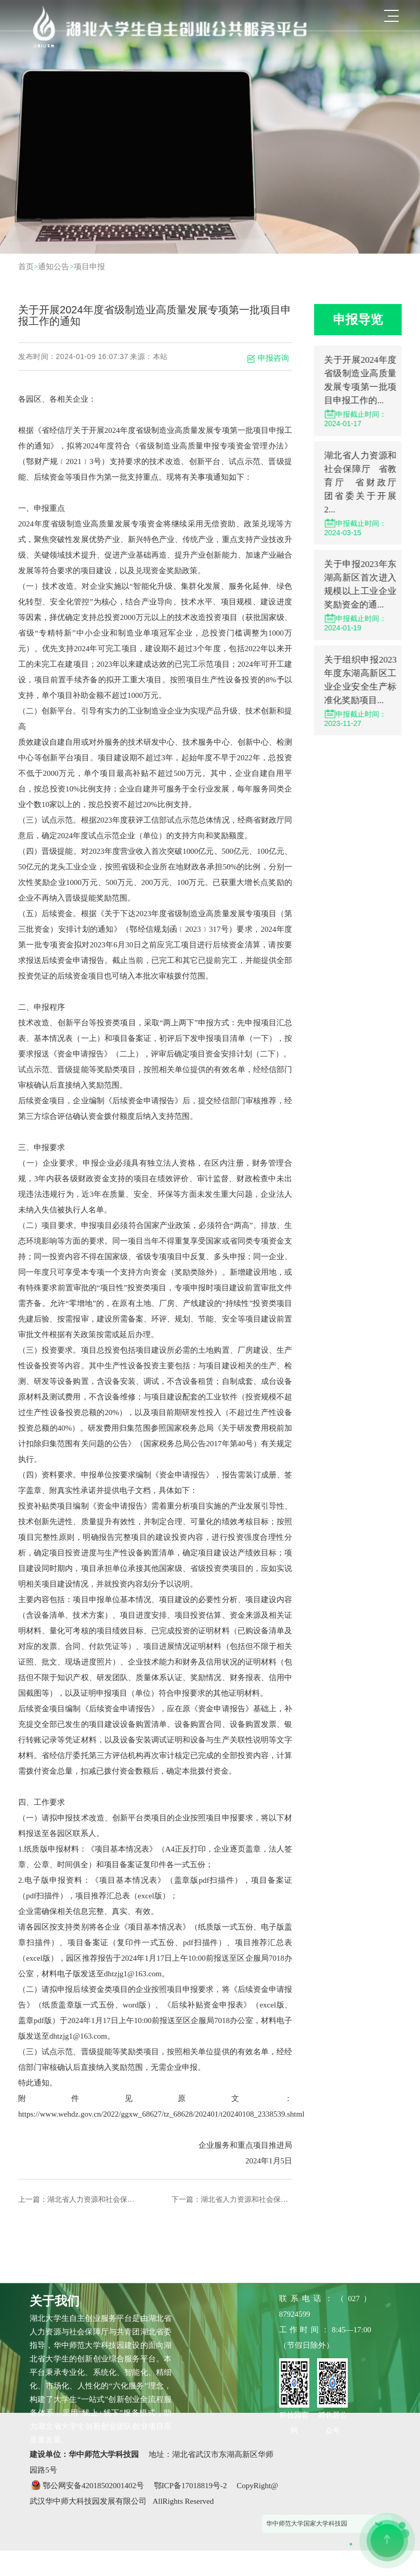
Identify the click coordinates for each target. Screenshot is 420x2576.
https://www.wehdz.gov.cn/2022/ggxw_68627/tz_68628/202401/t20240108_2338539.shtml (155, 2114)
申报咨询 (267, 358)
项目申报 (89, 266)
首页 (26, 266)
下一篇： (231, 2199)
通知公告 (53, 266)
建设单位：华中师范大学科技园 (85, 2454)
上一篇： (67, 2199)
